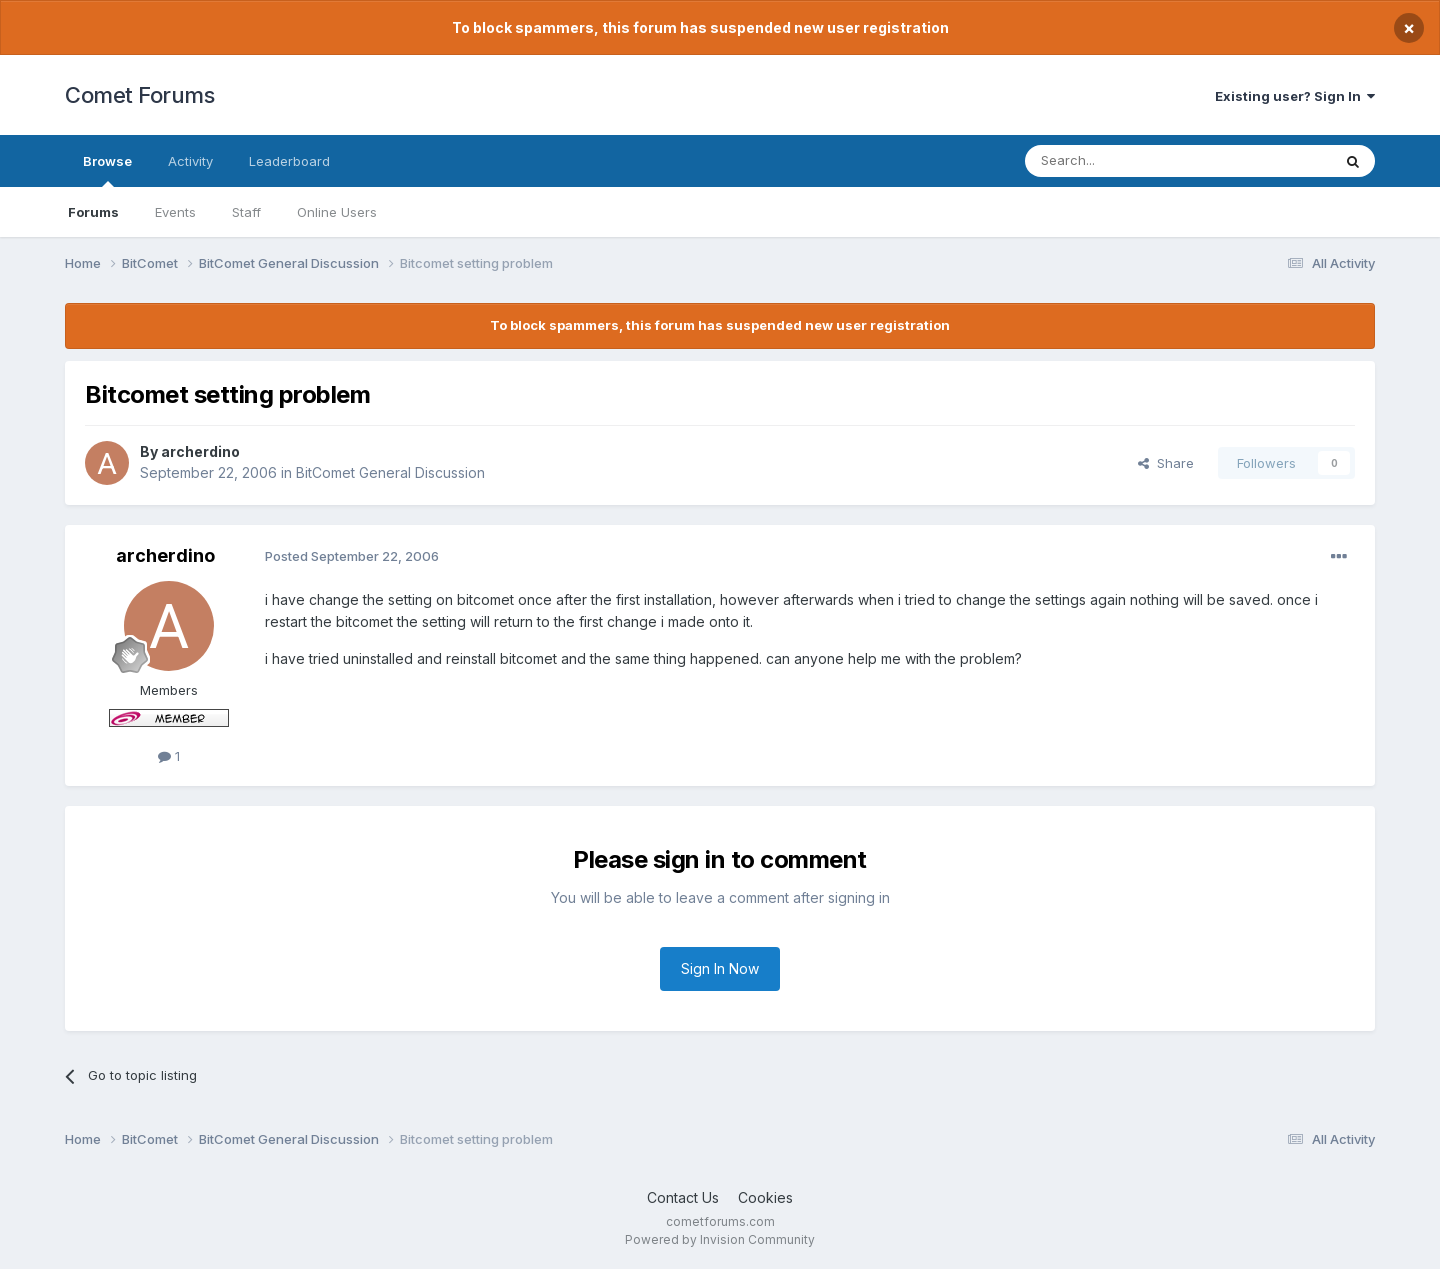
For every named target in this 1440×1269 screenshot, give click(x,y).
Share (1166, 463)
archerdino (200, 451)
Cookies (765, 1197)
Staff (246, 212)
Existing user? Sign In (1295, 96)
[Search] (1127, 161)
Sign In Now (720, 968)
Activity (190, 161)
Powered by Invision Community (720, 1239)
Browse (107, 170)
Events (175, 212)
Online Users (337, 212)
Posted (352, 556)
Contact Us (683, 1197)
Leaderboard (289, 161)
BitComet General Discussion (390, 472)
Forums (93, 212)
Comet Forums (139, 95)
